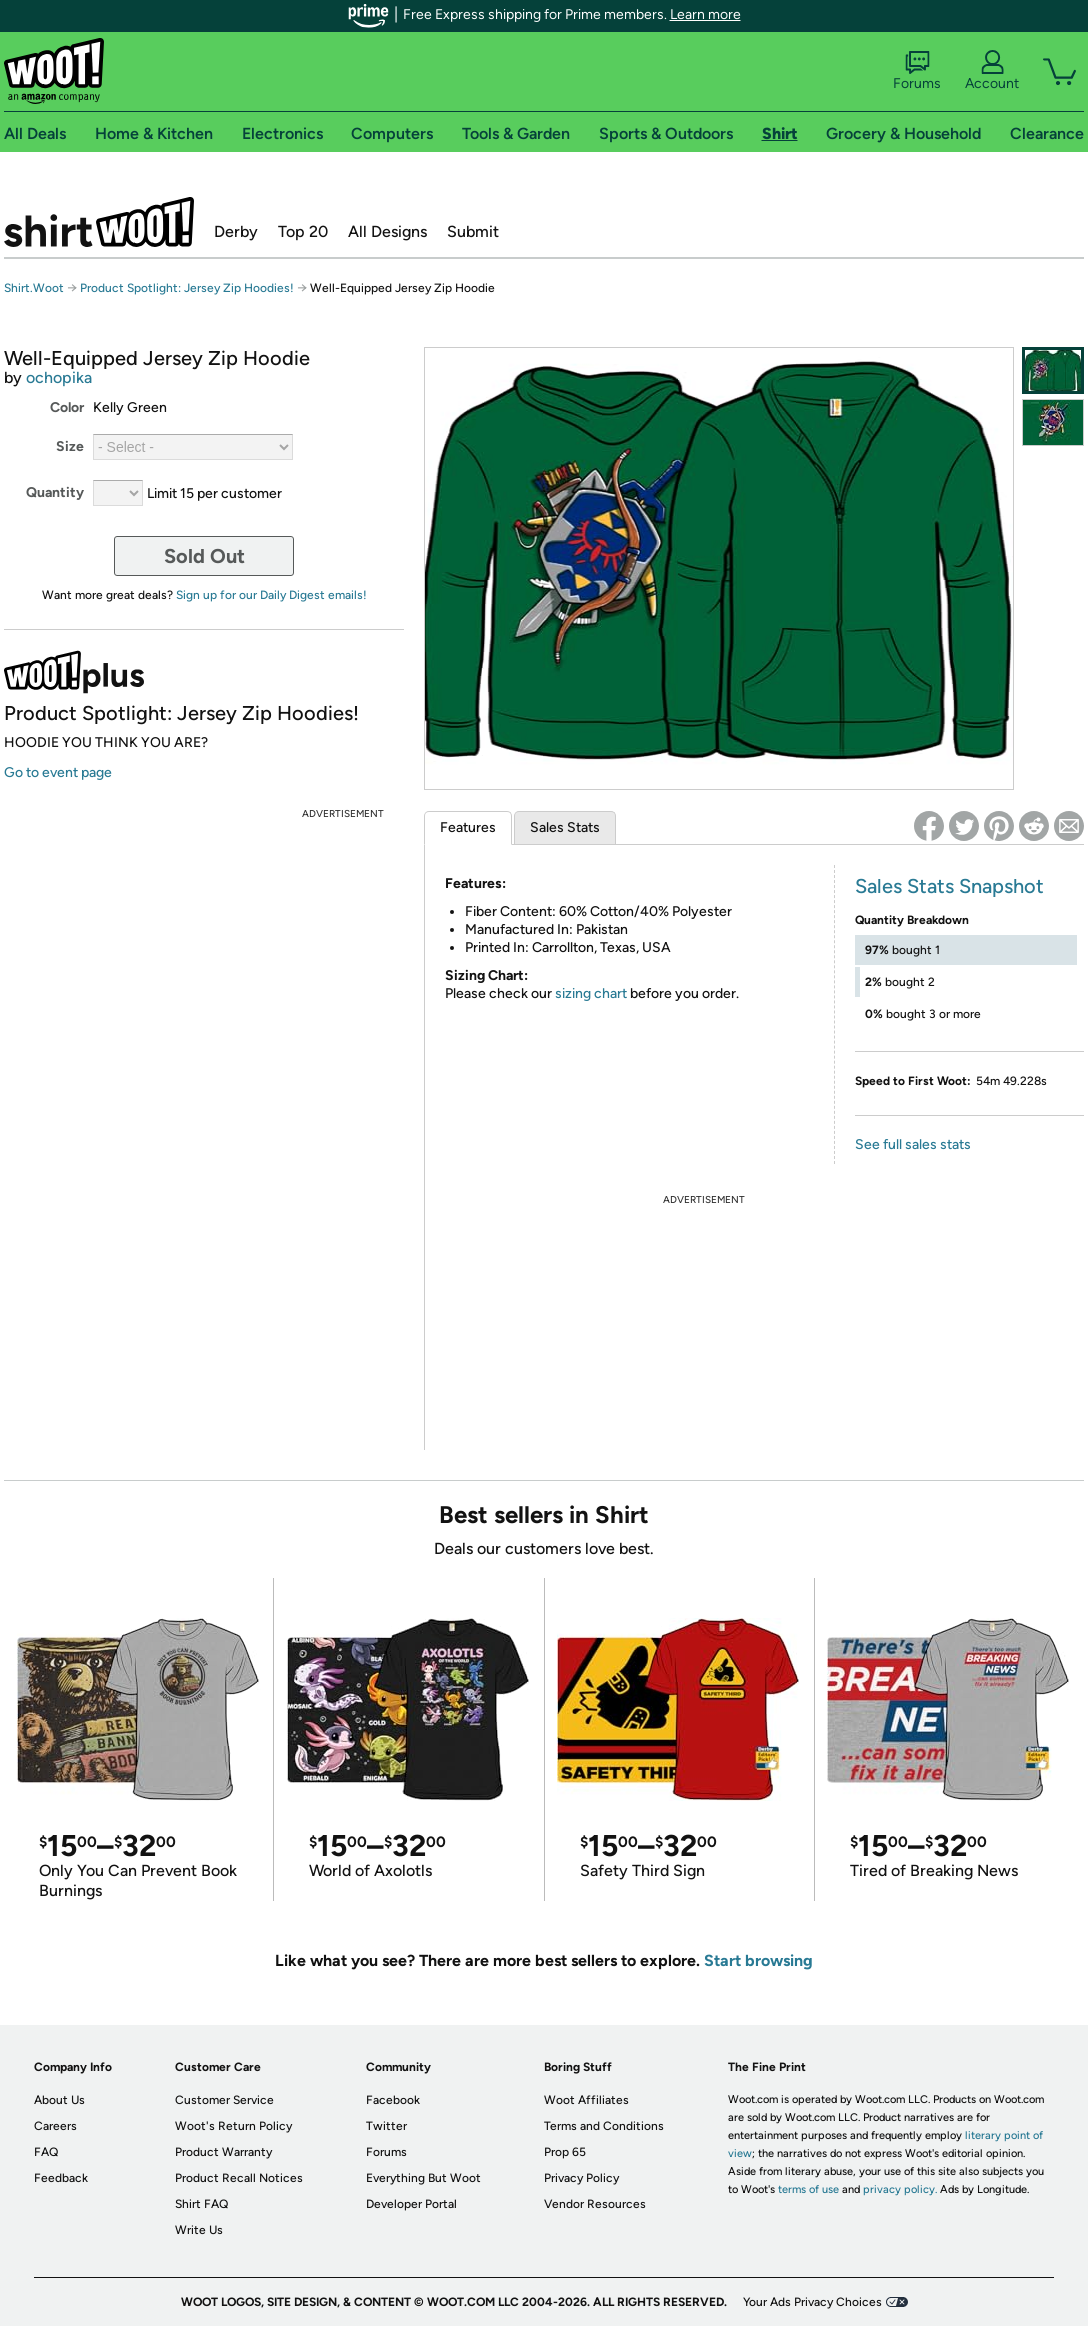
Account (992, 71)
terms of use (808, 2189)
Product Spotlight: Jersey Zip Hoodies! (187, 288)
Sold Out (204, 556)
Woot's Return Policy (233, 2126)
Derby (236, 231)
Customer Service (224, 2100)
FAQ (46, 2152)
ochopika (59, 377)
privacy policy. (900, 2189)
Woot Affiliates (586, 2100)
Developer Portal (411, 2204)
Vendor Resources (595, 2204)
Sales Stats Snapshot (949, 886)
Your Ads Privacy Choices (812, 2302)
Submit (473, 231)
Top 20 (303, 231)
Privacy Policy (581, 2178)
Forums (917, 71)
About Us (59, 2100)
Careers (55, 2126)
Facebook (393, 2100)
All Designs (387, 231)
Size (70, 446)
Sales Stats (565, 827)
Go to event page (58, 772)
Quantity (55, 492)
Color (67, 407)
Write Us (199, 2230)
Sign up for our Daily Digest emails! (271, 595)
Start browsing (758, 1960)
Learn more (705, 14)
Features (468, 827)
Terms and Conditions (604, 2126)
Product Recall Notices (239, 2178)
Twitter (386, 2126)
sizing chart (591, 993)
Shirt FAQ (201, 2204)
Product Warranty (223, 2152)
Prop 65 (565, 2152)
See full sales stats (913, 1144)
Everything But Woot (423, 2178)
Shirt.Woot (99, 222)
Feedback (61, 2178)
